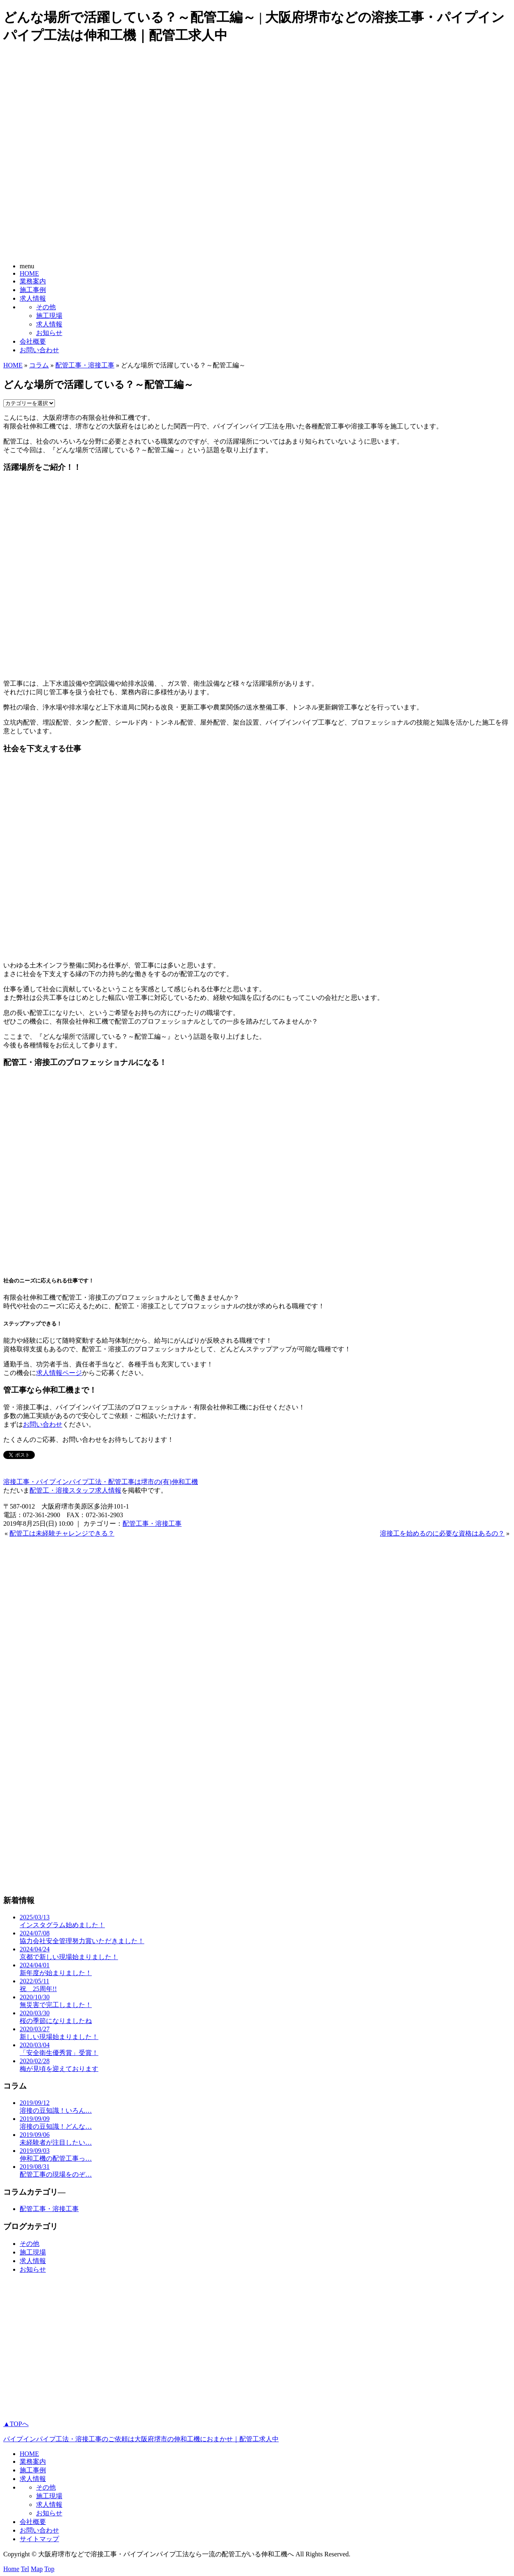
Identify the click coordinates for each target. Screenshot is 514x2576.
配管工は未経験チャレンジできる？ (61, 1533)
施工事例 (33, 289)
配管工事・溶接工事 (84, 365)
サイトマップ (39, 2538)
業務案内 (33, 281)
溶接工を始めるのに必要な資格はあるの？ (442, 1533)
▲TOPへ (16, 2423)
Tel (25, 2568)
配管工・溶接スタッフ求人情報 (75, 1490)
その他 (46, 307)
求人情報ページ (59, 1372)
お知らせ (49, 332)
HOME (29, 273)
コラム (39, 365)
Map (37, 2568)
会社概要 (33, 341)
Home (11, 2568)
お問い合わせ (39, 350)
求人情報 (33, 298)
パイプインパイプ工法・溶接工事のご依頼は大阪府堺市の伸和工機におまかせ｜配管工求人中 (141, 2439)
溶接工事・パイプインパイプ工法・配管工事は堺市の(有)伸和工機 (100, 1481)
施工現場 (49, 315)
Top (49, 2568)
